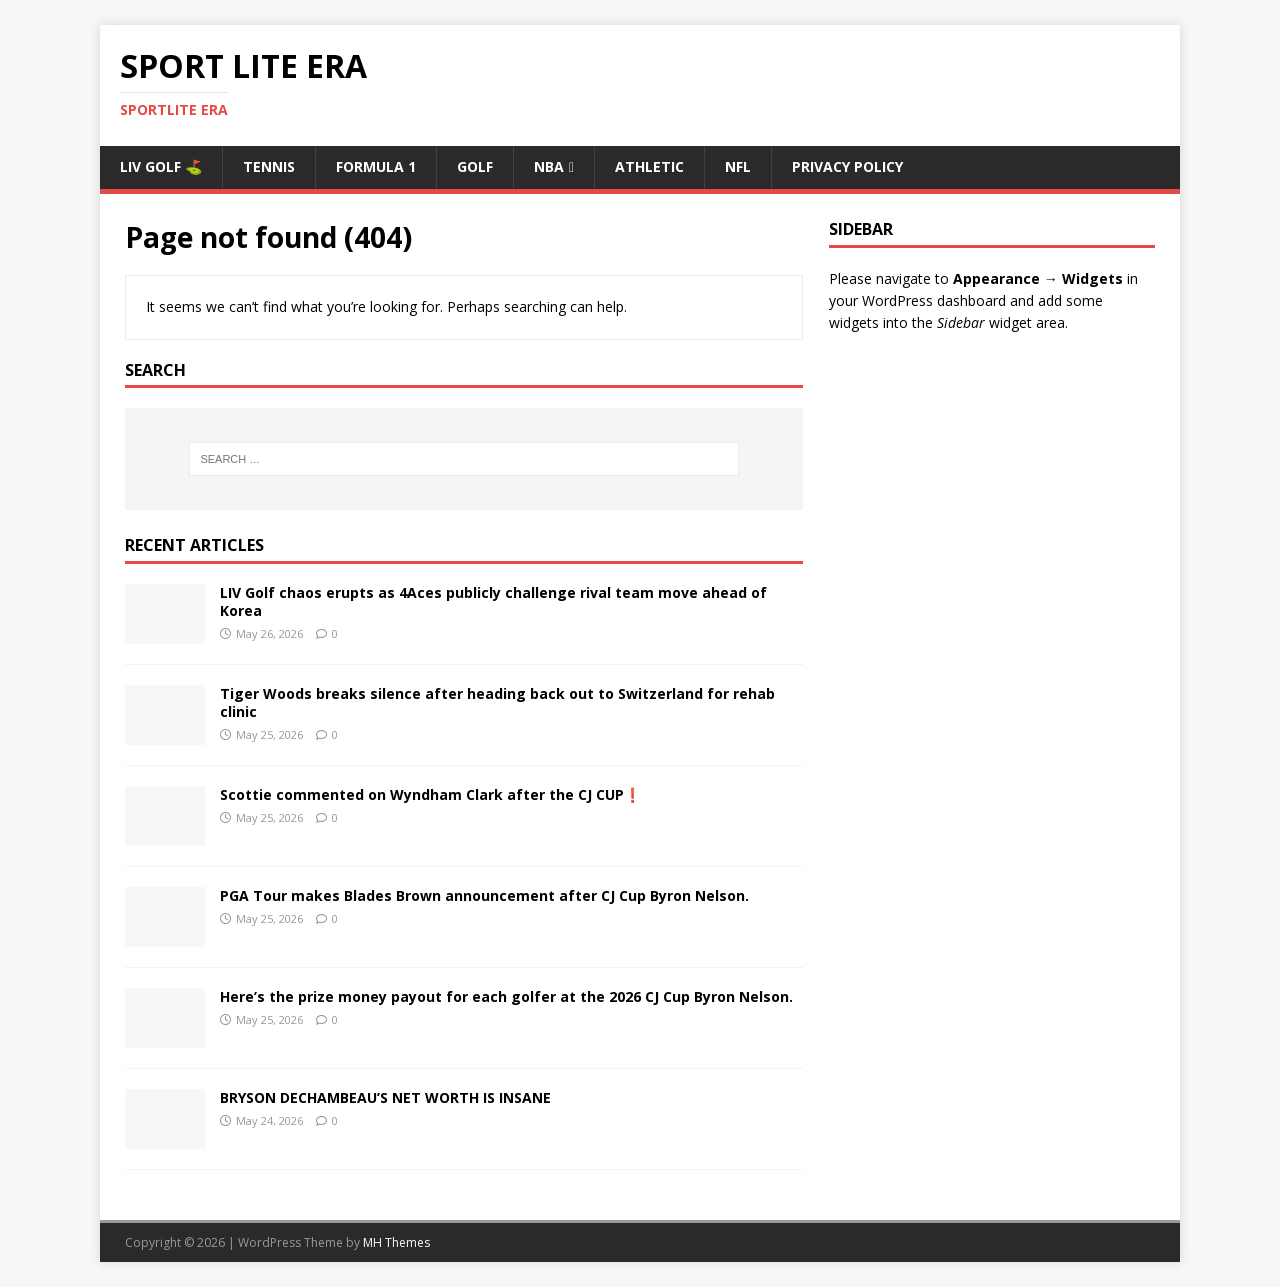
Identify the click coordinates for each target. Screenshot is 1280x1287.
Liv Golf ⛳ (161, 166)
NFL (738, 166)
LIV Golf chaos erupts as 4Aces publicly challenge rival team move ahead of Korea (493, 601)
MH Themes (396, 1242)
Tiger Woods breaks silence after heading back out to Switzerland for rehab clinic (497, 702)
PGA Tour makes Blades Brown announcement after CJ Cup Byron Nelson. (484, 895)
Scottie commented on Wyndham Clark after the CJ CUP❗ (430, 794)
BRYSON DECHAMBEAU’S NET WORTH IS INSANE (385, 1097)
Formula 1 (376, 166)
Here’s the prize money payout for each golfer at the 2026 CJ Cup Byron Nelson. (506, 996)
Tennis (269, 166)
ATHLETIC (649, 166)
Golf (475, 166)
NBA (549, 166)
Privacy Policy (847, 166)
